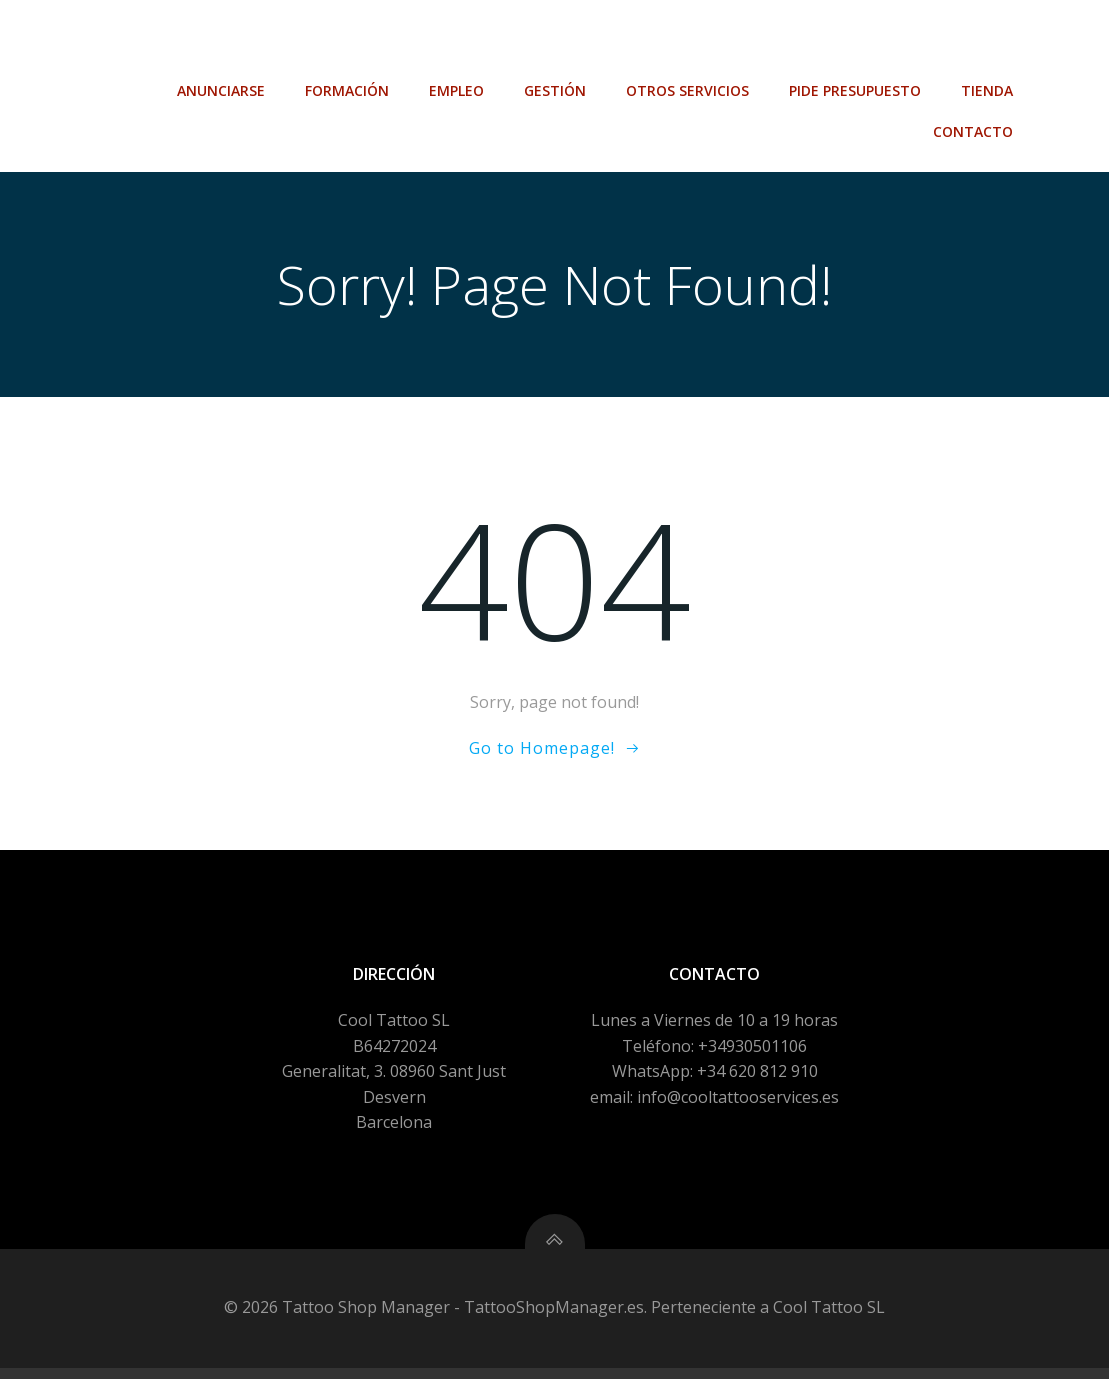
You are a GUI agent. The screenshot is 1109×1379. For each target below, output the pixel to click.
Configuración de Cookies (581, 1356)
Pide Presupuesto (857, 40)
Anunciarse (223, 40)
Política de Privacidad (387, 1356)
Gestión (557, 40)
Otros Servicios (689, 40)
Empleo (458, 40)
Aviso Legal (246, 1356)
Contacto (975, 81)
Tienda (989, 40)
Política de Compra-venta (791, 1356)
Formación (349, 40)
